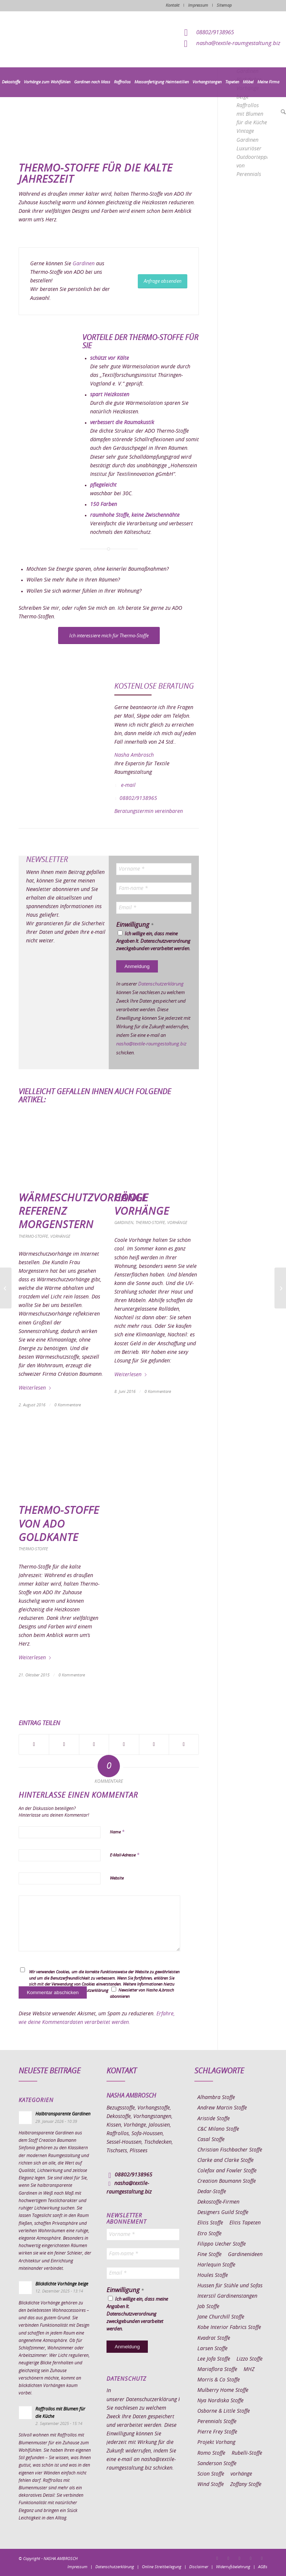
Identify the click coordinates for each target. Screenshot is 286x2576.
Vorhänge (60, 1236)
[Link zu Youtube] (261, 2558)
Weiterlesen (35, 1388)
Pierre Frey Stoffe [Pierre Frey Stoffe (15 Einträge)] (217, 2432)
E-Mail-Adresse (124, 1855)
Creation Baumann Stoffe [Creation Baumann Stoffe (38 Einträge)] (226, 2181)
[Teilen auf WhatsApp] (94, 1744)
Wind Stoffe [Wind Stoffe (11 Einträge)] (210, 2484)
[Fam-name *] (153, 888)
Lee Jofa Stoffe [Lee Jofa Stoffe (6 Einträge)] (213, 2359)
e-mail (128, 785)
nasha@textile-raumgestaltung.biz (238, 43)
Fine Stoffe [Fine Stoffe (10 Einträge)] (209, 2254)
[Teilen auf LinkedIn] (154, 1744)
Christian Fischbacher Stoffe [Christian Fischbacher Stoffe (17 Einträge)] (229, 2150)
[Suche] (282, 112)
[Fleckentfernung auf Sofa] (6, 1288)
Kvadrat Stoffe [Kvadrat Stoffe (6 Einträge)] (213, 2338)
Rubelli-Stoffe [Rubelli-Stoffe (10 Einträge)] (247, 2453)
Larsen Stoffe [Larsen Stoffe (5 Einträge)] (212, 2348)
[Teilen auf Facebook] (34, 1744)
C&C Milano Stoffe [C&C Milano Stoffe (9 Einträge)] (218, 2129)
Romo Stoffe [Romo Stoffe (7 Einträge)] (211, 2453)
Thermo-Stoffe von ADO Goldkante (59, 1524)
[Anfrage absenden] (162, 281)
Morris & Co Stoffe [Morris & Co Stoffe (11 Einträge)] (218, 2380)
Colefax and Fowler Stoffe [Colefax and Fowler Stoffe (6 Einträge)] (227, 2170)
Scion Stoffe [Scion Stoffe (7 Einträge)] (210, 2474)
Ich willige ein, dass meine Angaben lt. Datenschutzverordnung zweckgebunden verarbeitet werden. (153, 940)
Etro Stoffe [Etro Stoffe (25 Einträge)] (209, 2233)
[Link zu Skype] (250, 2558)
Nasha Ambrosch (134, 755)
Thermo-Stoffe (33, 1236)
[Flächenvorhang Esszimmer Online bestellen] (280, 1288)
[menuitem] (11, 82)
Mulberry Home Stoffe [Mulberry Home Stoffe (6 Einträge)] (222, 2390)
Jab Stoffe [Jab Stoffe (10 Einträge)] (208, 2306)
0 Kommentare (67, 1405)
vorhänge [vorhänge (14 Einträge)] (241, 2474)
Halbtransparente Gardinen (62, 2114)
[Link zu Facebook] (217, 2558)
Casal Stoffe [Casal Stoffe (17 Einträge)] (211, 2139)
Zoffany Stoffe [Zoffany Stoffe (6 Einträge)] (245, 2484)
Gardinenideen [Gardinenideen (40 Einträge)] (245, 2254)
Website (117, 1878)
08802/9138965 (215, 32)
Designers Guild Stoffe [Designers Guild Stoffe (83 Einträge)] (222, 2212)
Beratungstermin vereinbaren (148, 811)
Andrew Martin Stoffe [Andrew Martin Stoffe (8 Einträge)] (222, 2108)
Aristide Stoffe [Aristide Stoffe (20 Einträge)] (213, 2118)
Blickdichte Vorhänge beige (61, 2284)
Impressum (198, 5)
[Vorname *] (153, 869)
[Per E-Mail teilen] (183, 1744)
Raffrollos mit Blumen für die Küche (251, 114)
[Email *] (153, 908)
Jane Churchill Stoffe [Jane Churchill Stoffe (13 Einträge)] (220, 2317)
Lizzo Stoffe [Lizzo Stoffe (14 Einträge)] (249, 2359)
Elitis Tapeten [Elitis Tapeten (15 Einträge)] (245, 2223)
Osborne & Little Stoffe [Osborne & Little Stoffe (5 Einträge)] (223, 2411)
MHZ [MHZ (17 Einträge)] (249, 2369)
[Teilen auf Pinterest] (124, 1744)
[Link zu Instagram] (228, 2558)
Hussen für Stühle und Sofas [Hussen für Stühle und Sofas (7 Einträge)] (230, 2285)
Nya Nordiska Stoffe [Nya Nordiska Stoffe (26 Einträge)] (220, 2400)
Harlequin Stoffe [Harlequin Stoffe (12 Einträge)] (216, 2265)
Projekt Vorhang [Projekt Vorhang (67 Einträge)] (216, 2442)
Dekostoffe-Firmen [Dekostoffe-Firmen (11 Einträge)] (218, 2202)
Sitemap (224, 5)
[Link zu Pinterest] (239, 2558)
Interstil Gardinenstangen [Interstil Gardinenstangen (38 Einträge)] (227, 2296)
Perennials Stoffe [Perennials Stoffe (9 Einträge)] (216, 2421)
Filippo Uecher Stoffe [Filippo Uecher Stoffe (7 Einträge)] (221, 2244)
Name (117, 1832)
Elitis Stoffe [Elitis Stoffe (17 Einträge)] (210, 2223)
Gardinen (84, 263)
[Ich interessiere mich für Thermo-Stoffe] (109, 635)
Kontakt (172, 5)
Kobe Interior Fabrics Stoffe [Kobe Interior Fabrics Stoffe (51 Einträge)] (229, 2327)
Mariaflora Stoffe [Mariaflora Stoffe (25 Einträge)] (217, 2369)
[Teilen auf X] (64, 1744)
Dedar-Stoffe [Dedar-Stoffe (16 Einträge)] (211, 2191)
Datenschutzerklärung (161, 984)
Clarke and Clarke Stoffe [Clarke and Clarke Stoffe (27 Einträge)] (225, 2160)
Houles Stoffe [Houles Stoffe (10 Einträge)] (212, 2275)
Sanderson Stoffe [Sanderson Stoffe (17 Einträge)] (216, 2463)
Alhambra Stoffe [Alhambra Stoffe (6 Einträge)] (216, 2097)
